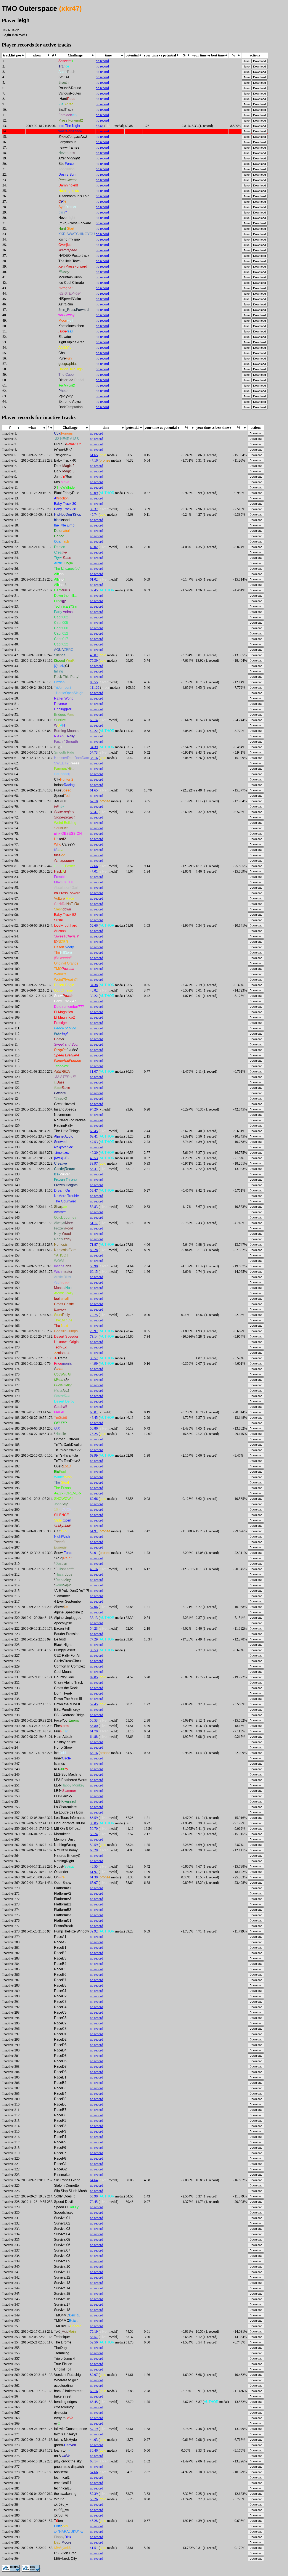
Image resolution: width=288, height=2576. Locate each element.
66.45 (94, 1131)
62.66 (94, 1499)
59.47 (94, 1190)
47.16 (94, 460)
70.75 (94, 1315)
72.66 (94, 866)
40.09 (94, 493)
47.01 (94, 871)
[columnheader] (13, 55)
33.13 (94, 1617)
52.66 (94, 925)
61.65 (94, 455)
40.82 (94, 990)
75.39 (94, 660)
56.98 (94, 1266)
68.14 (94, 720)
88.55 (94, 682)
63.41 (94, 1136)
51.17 (94, 1223)
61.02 (94, 579)
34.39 (94, 747)
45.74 (94, 514)
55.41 (94, 1169)
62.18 (94, 801)
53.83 (94, 1207)
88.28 (94, 1250)
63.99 (94, 1455)
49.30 (94, 1152)
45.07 (94, 655)
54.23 (94, 1628)
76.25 (94, 1434)
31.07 (94, 1071)
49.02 (94, 547)
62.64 (99, 126)
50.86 (94, 1428)
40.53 (94, 1158)
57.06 (94, 1607)
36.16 (94, 758)
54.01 (94, 1553)
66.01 (94, 1412)
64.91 (94, 1531)
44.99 (94, 1363)
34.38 (94, 985)
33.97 (94, 1163)
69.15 (94, 1271)
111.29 (94, 687)
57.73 (94, 752)
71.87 (94, 1244)
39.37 (94, 509)
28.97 (94, 1331)
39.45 (94, 590)
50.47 (94, 812)
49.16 (94, 1569)
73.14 (94, 1336)
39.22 (94, 996)
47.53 (94, 1142)
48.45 (94, 1417)
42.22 (94, 731)
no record (102, 61)
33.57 (94, 1358)
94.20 (94, 1109)
